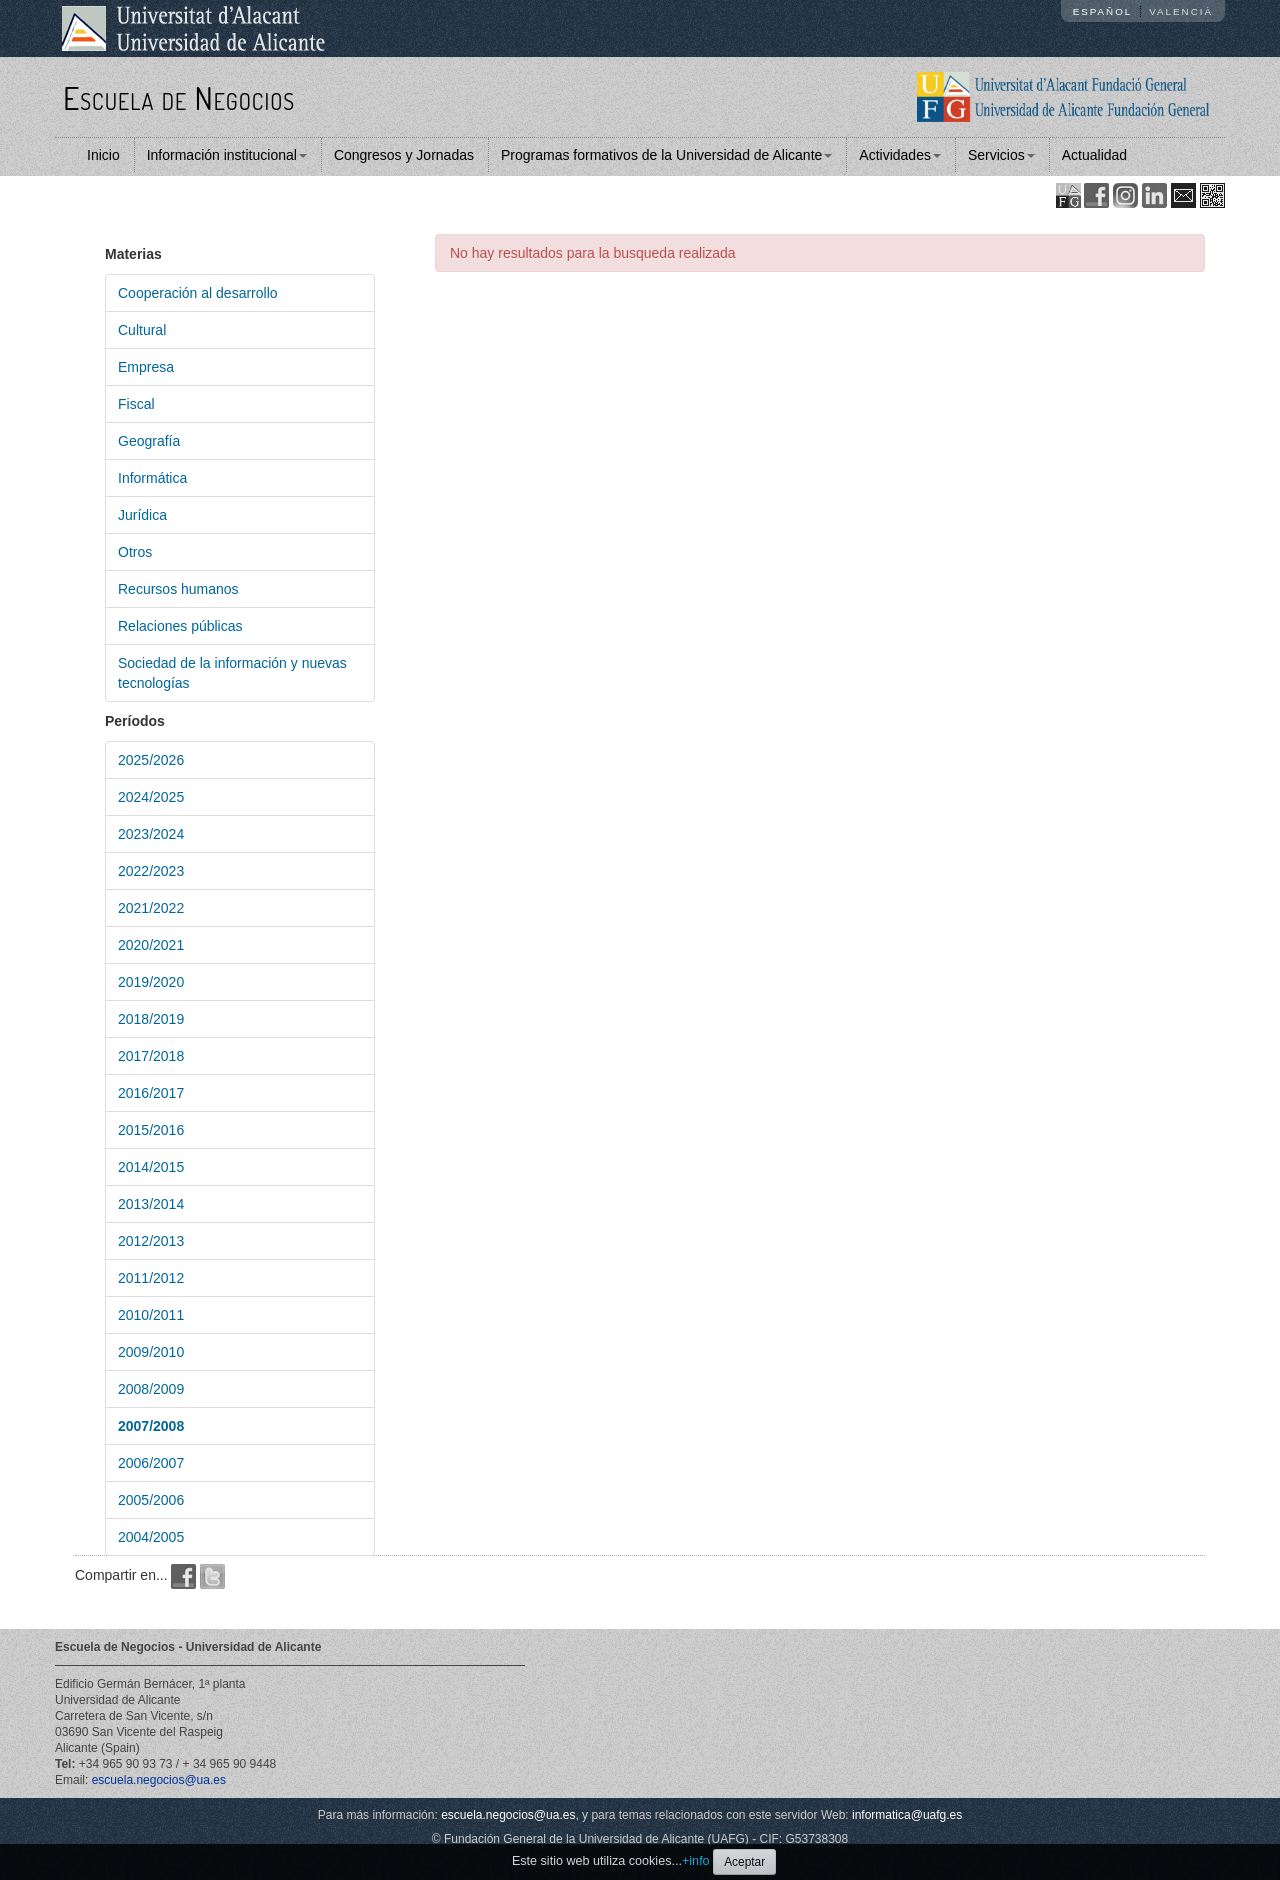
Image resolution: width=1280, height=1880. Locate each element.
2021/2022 (151, 908)
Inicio (103, 155)
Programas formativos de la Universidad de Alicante (666, 155)
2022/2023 (151, 871)
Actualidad (1094, 155)
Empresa (146, 367)
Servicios (1001, 155)
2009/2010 (151, 1352)
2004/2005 (151, 1537)
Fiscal (136, 404)
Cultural (142, 330)
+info (696, 1861)
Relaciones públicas (180, 626)
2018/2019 (151, 1019)
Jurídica (142, 515)
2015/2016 (151, 1130)
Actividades (900, 155)
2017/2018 (151, 1056)
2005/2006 (151, 1500)
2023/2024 (151, 834)
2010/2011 (151, 1315)
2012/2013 (151, 1241)
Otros (135, 552)
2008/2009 (151, 1389)
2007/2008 (151, 1426)
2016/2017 (151, 1093)
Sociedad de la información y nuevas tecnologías (232, 673)
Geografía (149, 441)
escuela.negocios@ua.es (159, 1780)
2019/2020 (151, 982)
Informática (152, 478)
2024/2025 (151, 797)
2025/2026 (151, 760)
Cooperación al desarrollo (198, 293)
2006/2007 (151, 1463)
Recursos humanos (178, 589)
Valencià (1181, 11)
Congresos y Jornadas (404, 155)
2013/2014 (151, 1204)
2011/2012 (151, 1278)
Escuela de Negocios (179, 97)
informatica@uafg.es (907, 1815)
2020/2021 (151, 945)
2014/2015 (151, 1167)
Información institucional (227, 155)
